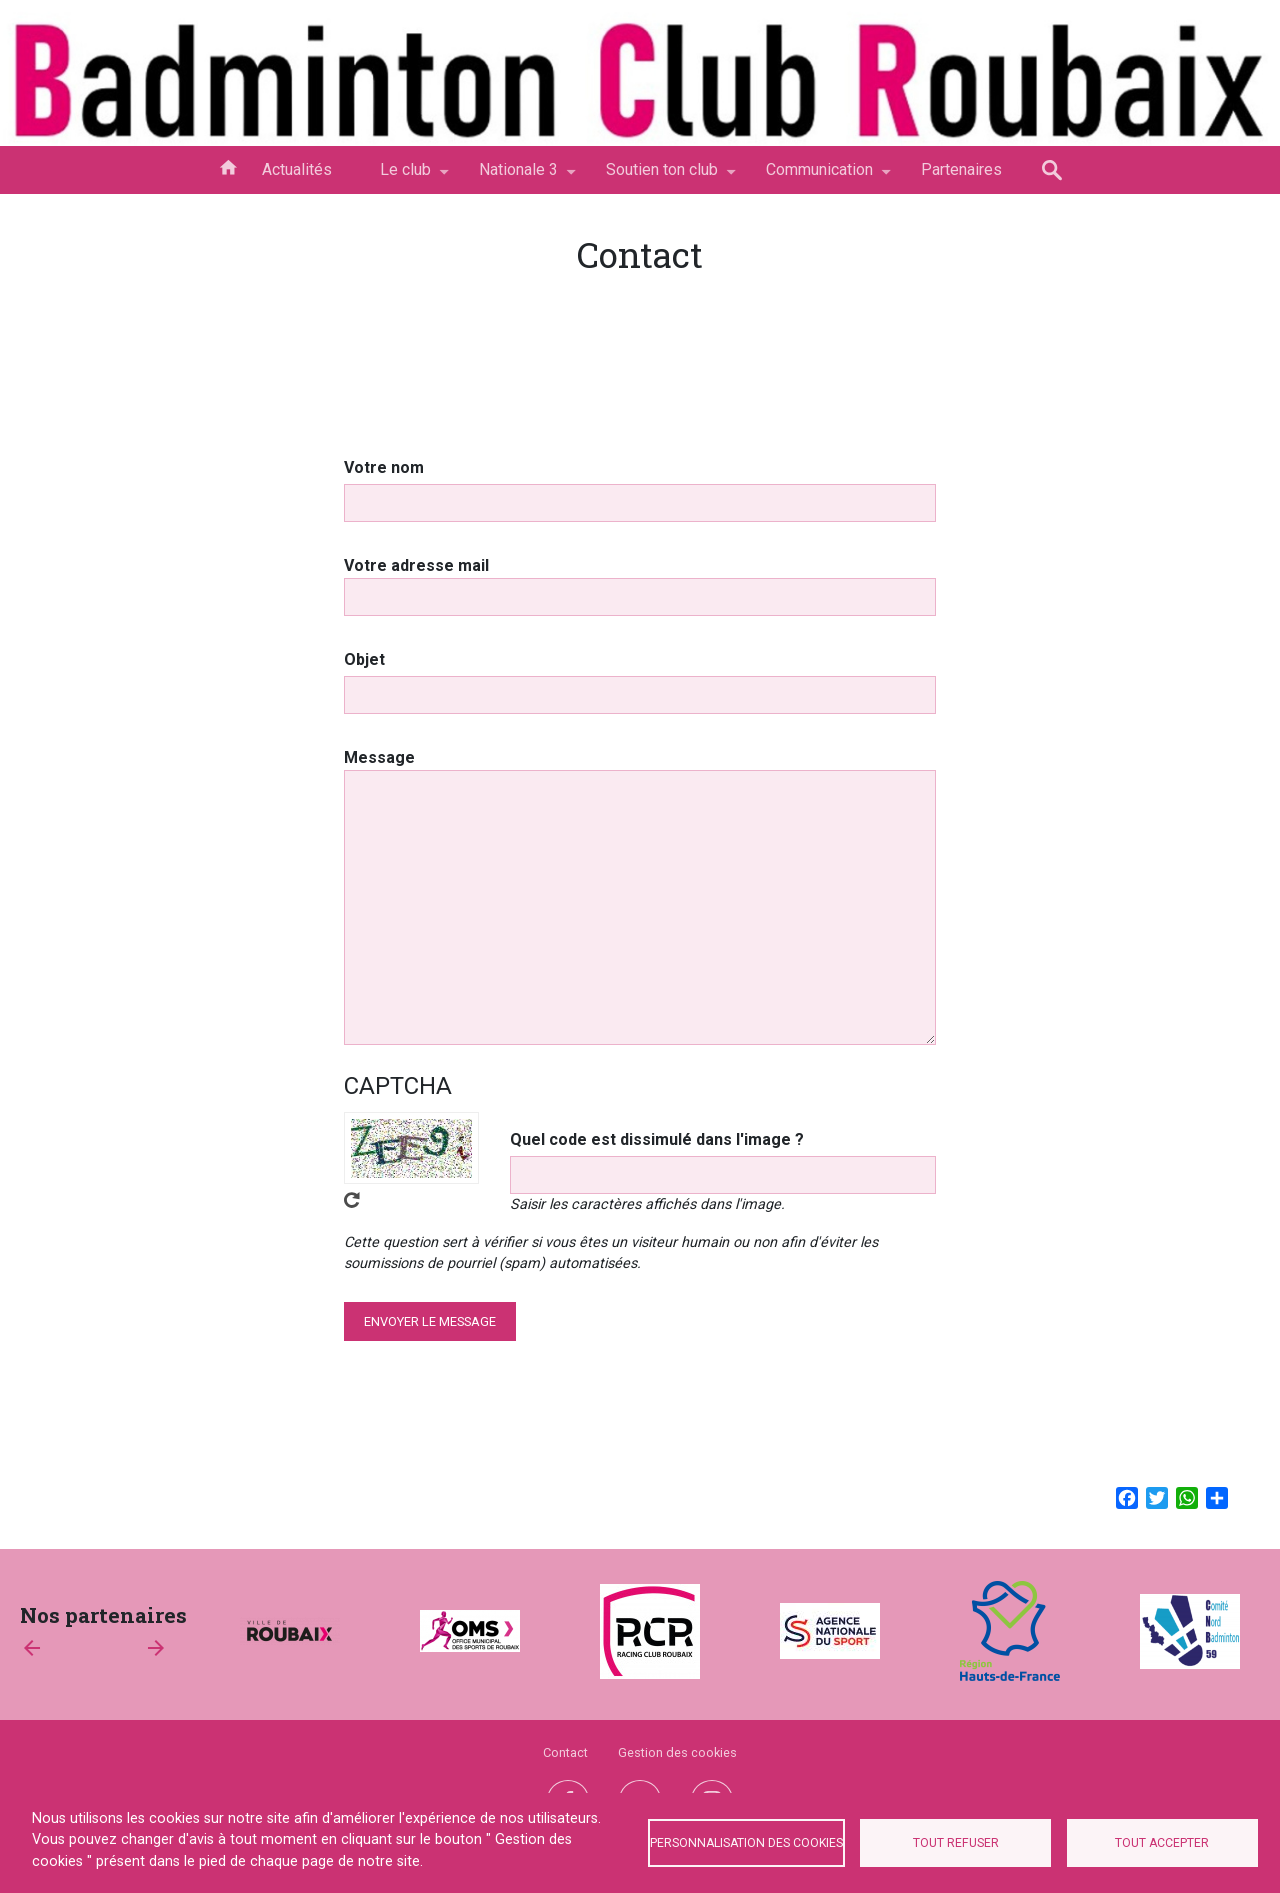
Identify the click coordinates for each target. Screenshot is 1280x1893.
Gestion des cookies (677, 1752)
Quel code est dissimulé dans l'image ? (657, 1139)
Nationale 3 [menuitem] (518, 177)
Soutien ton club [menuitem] (662, 177)
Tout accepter (1162, 1843)
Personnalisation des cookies (746, 1843)
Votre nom (384, 467)
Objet (364, 659)
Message (379, 757)
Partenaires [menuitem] (961, 169)
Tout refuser (956, 1843)
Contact (565, 1752)
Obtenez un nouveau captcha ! (352, 1200)
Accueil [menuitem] (228, 166)
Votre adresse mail (416, 565)
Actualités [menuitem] (297, 169)
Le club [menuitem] (405, 177)
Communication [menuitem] (819, 177)
